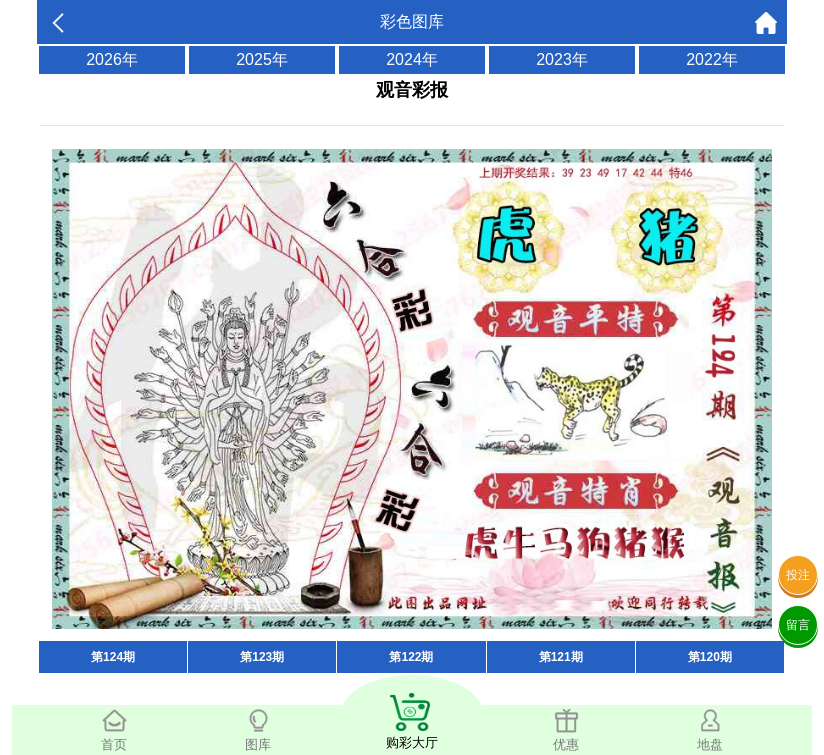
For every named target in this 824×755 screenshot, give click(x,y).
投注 (798, 575)
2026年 (112, 59)
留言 (798, 625)
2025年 (262, 59)
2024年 (412, 59)
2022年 (712, 59)
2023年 (562, 59)
